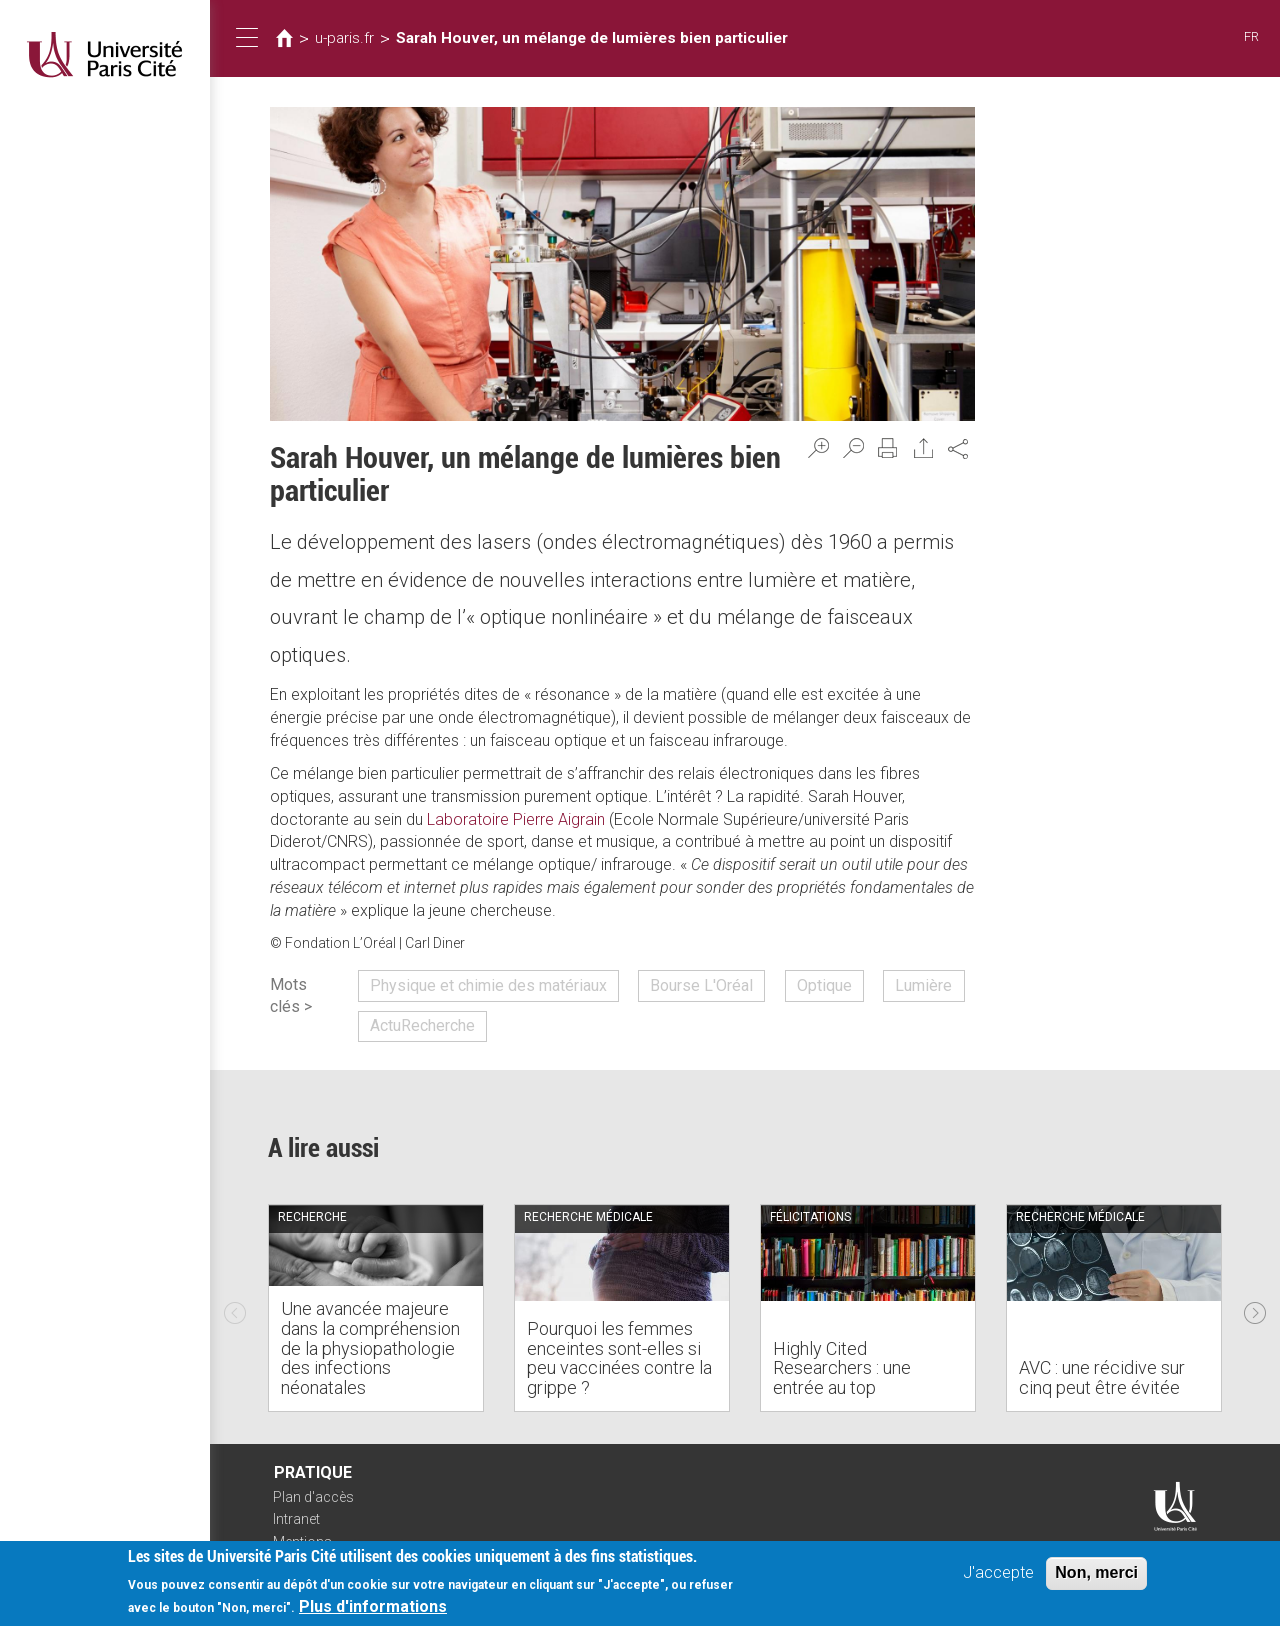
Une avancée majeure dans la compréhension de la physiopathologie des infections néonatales (370, 1348)
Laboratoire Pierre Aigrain (516, 819)
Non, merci (1096, 1573)
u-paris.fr (344, 38)
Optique (824, 985)
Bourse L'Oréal (701, 985)
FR (1251, 36)
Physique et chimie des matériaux (488, 985)
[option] (376, 1308)
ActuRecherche (422, 1025)
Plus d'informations (373, 1607)
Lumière (923, 985)
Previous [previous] (235, 1308)
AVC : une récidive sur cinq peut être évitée (1102, 1377)
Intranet (296, 1519)
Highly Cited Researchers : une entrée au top (842, 1368)
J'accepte (998, 1573)
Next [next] (1255, 1308)
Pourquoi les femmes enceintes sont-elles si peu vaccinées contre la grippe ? (619, 1358)
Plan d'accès (313, 1497)
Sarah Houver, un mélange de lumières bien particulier (592, 38)
